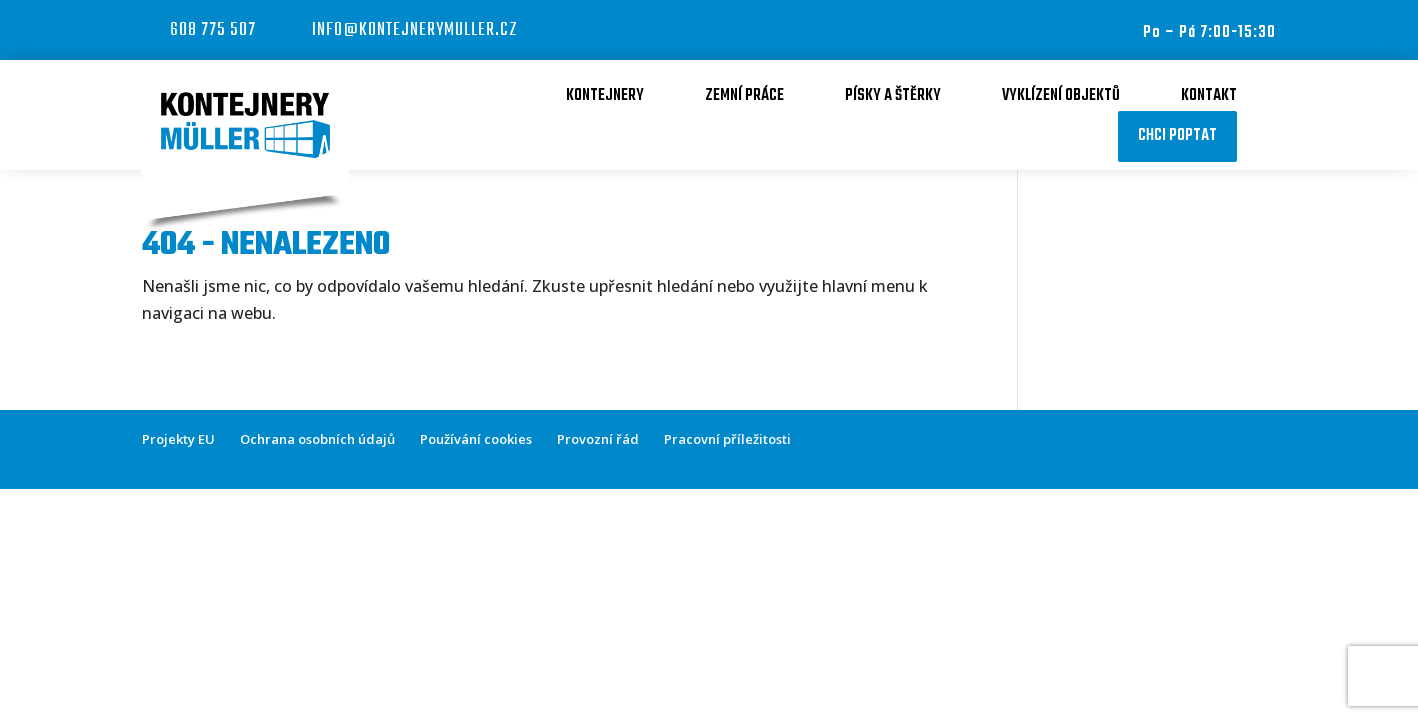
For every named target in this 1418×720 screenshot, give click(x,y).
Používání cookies (476, 439)
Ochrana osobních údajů (317, 439)
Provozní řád (598, 439)
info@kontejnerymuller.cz (415, 30)
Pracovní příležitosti (727, 439)
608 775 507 (213, 30)
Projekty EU (178, 439)
